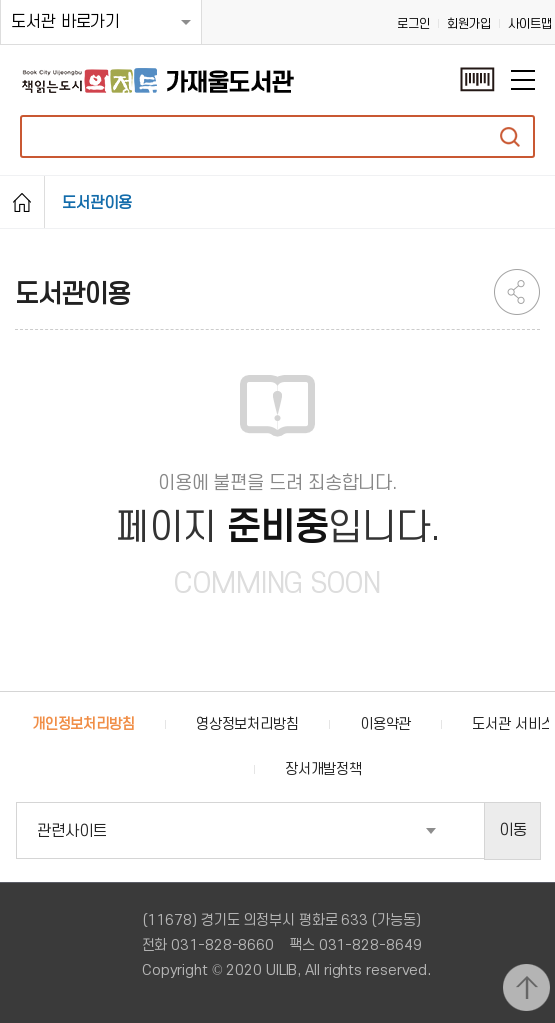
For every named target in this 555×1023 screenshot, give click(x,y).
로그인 (413, 24)
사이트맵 (530, 24)
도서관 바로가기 (65, 22)
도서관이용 (97, 203)
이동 (513, 830)
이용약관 (386, 724)
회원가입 (469, 24)
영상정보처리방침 (247, 724)
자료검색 (510, 136)
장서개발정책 (323, 769)
